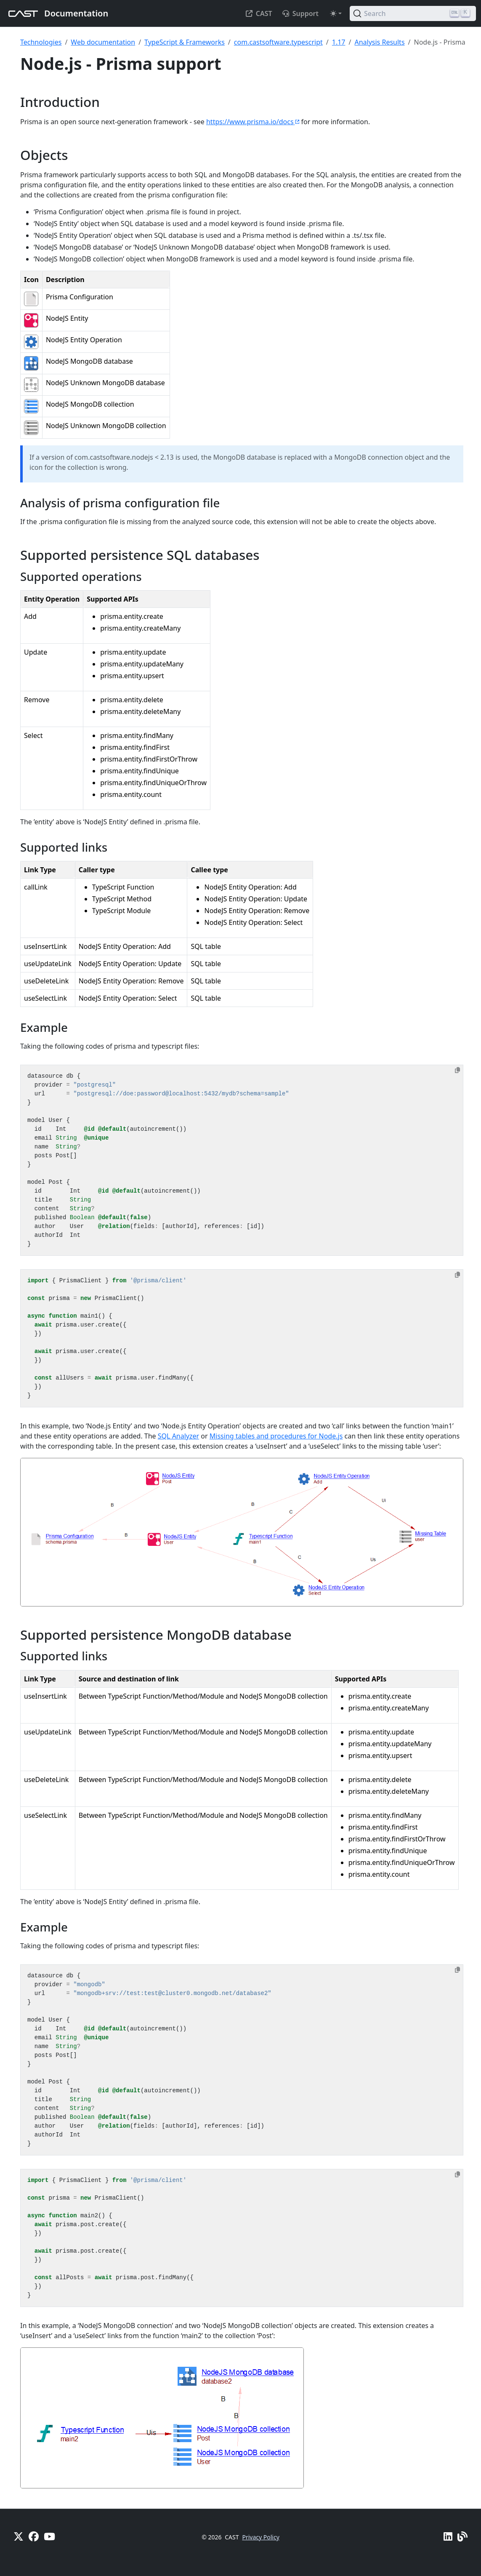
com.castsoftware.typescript (278, 42)
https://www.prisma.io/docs (252, 121)
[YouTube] (49, 2536)
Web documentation (103, 42)
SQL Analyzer (178, 1436)
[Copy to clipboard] (457, 1070)
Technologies (40, 42)
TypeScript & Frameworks (184, 42)
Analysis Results (379, 42)
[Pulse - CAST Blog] (462, 2536)
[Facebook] (34, 2536)
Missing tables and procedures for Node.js (276, 1436)
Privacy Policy (260, 2537)
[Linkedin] (448, 2536)
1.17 (338, 42)
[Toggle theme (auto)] (336, 13)
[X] (18, 2536)
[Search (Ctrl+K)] (413, 13)
